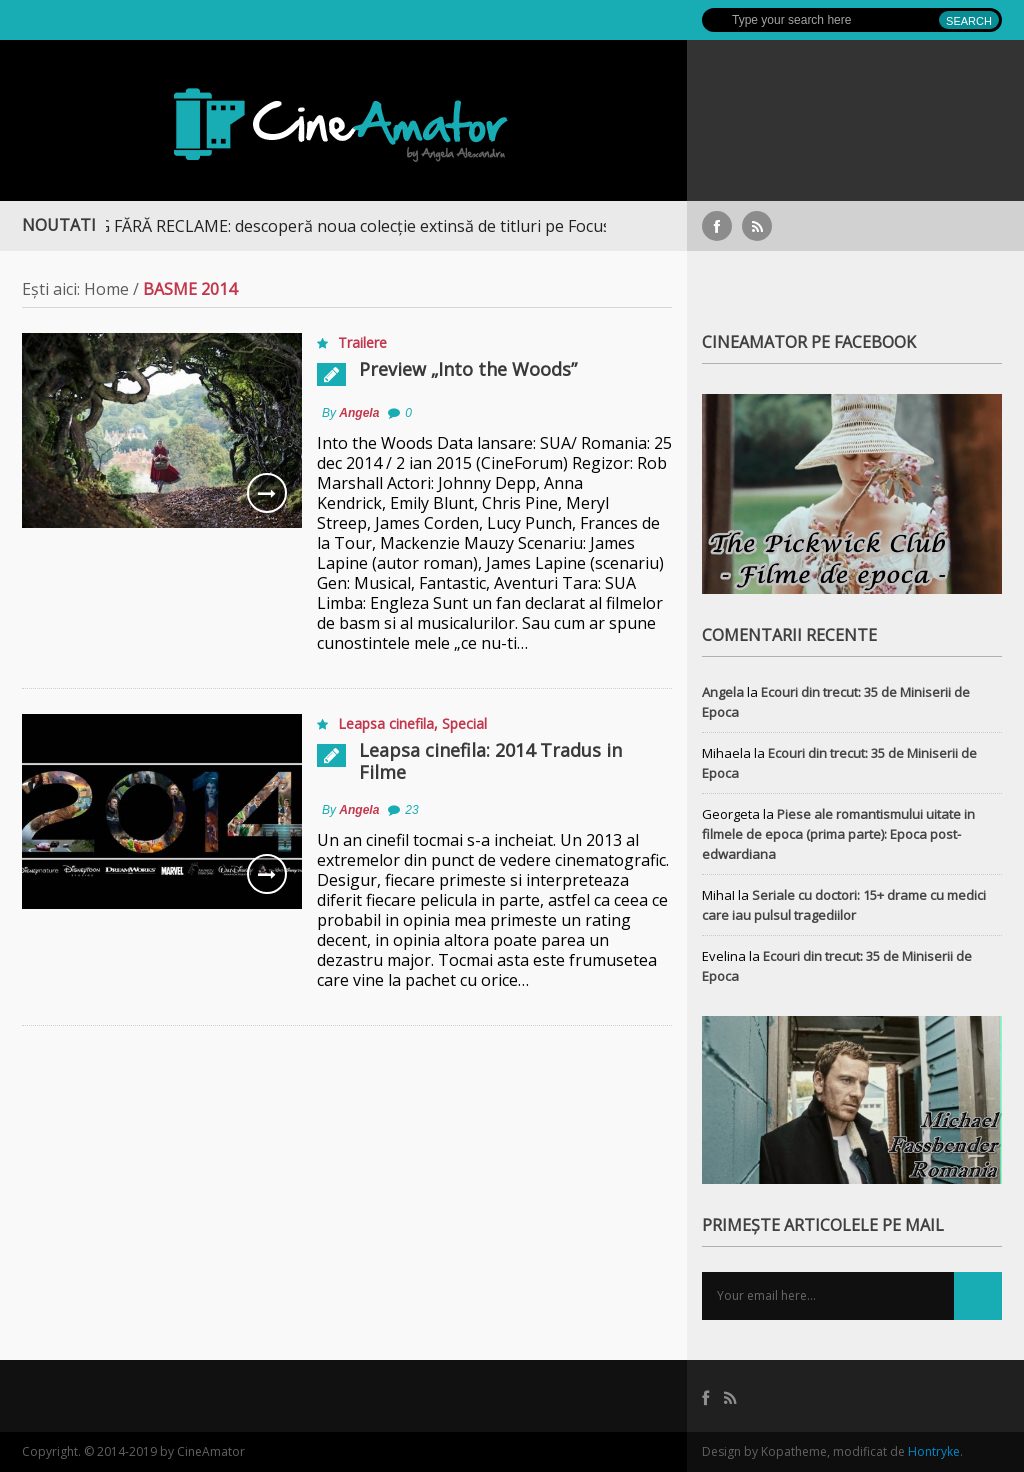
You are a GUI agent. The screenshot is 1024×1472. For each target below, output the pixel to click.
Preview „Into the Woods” (468, 369)
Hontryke (934, 1451)
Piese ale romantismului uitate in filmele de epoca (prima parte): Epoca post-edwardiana (838, 834)
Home (106, 289)
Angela (359, 413)
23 (411, 810)
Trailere (362, 342)
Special (464, 723)
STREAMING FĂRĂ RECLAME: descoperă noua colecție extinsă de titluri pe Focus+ (330, 226)
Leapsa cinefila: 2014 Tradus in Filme (490, 761)
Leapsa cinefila (386, 723)
